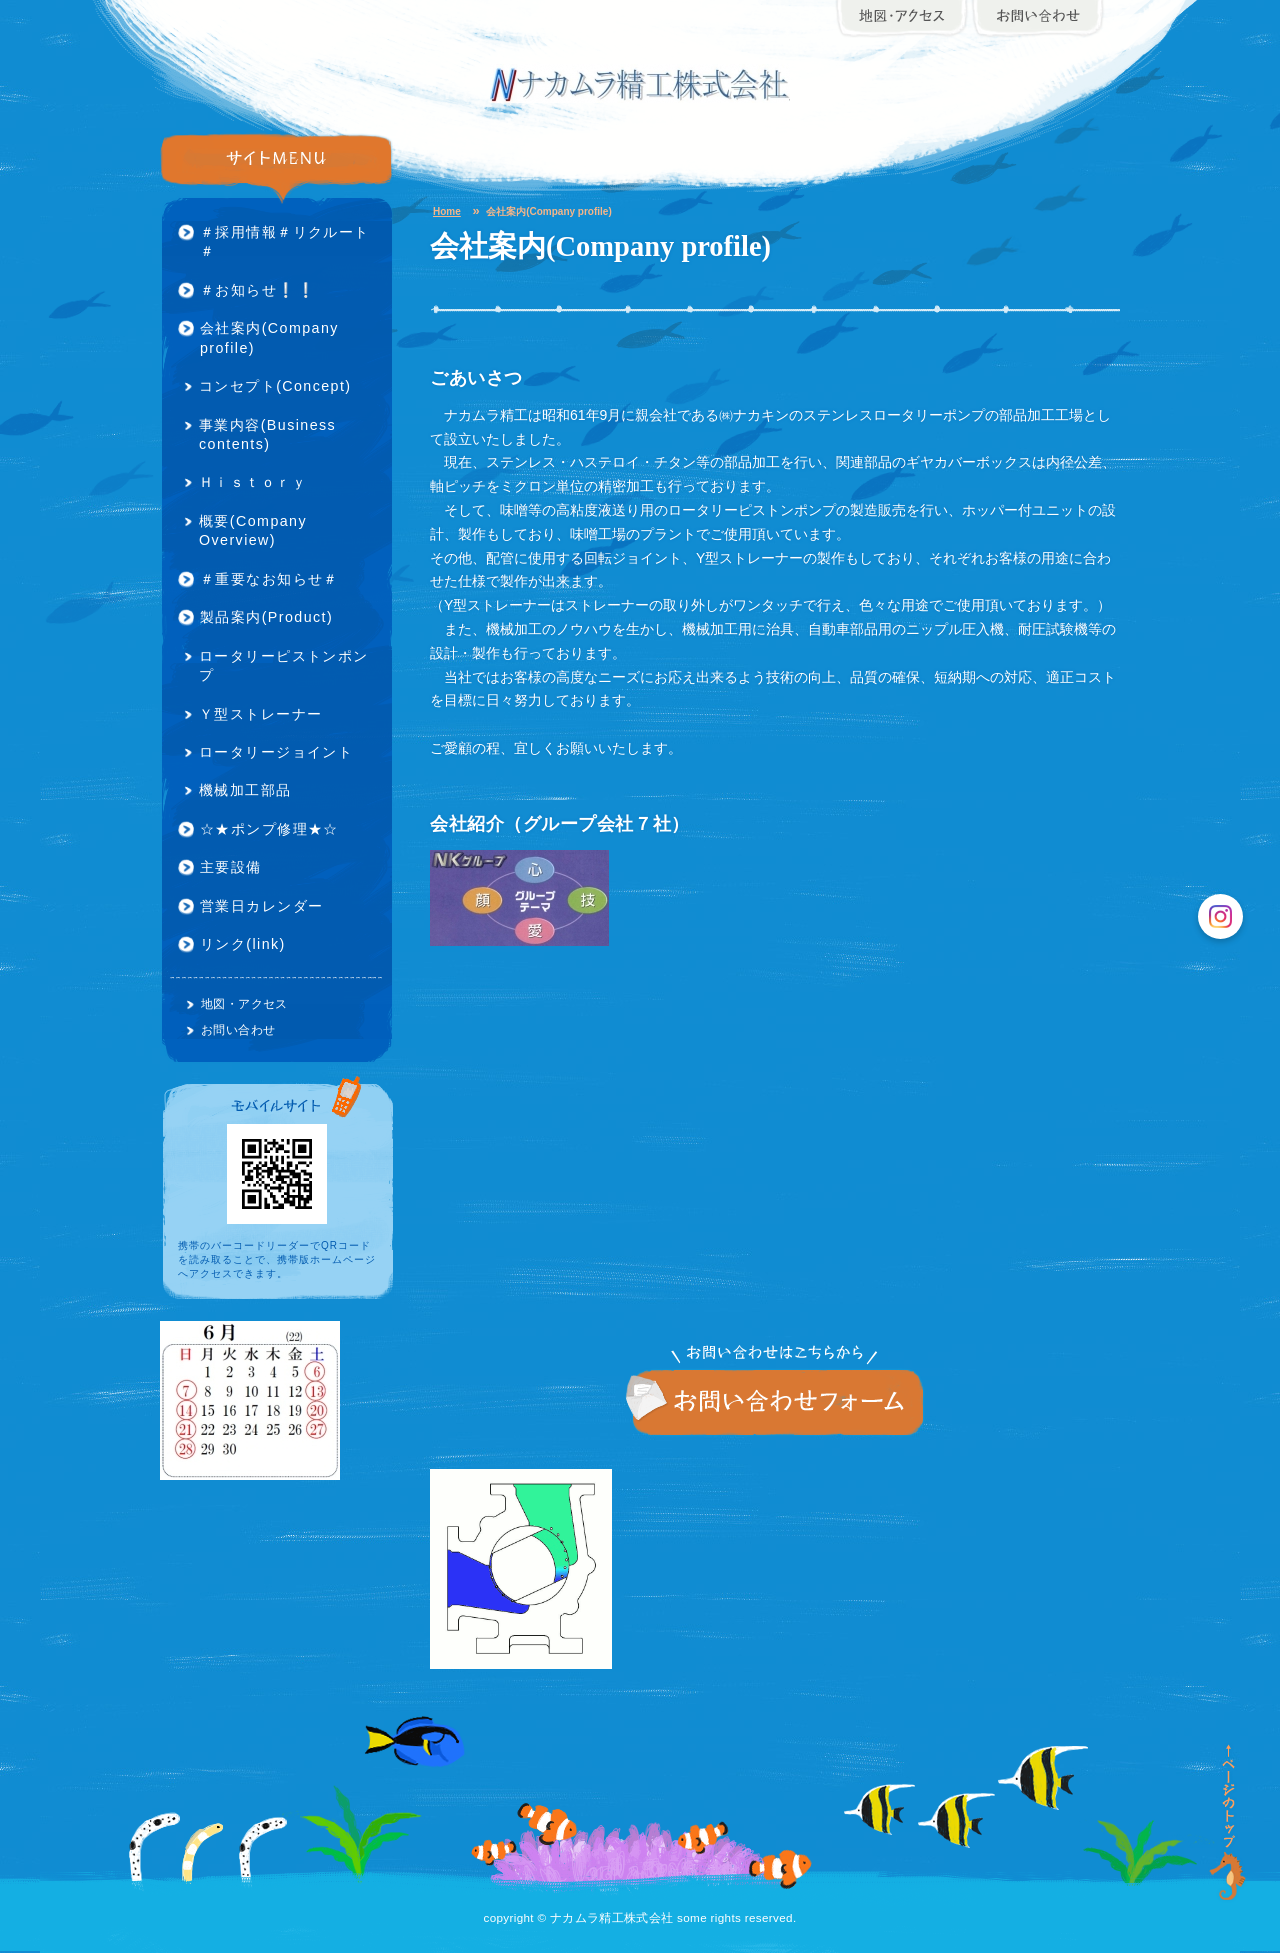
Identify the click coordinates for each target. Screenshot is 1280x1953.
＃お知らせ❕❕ (258, 290)
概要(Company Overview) (253, 530)
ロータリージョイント (276, 752)
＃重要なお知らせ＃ (269, 579)
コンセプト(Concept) (275, 386)
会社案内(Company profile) (269, 337)
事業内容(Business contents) (267, 434)
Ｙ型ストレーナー (260, 714)
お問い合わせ (775, 1403)
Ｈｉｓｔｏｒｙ (253, 482)
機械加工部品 (245, 790)
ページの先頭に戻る (1229, 1823)
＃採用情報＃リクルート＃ (285, 241)
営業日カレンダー (261, 906)
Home (447, 212)
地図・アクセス (244, 1003)
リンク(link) (243, 944)
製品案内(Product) (266, 617)
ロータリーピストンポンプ (284, 665)
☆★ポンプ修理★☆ (269, 829)
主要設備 (231, 867)
